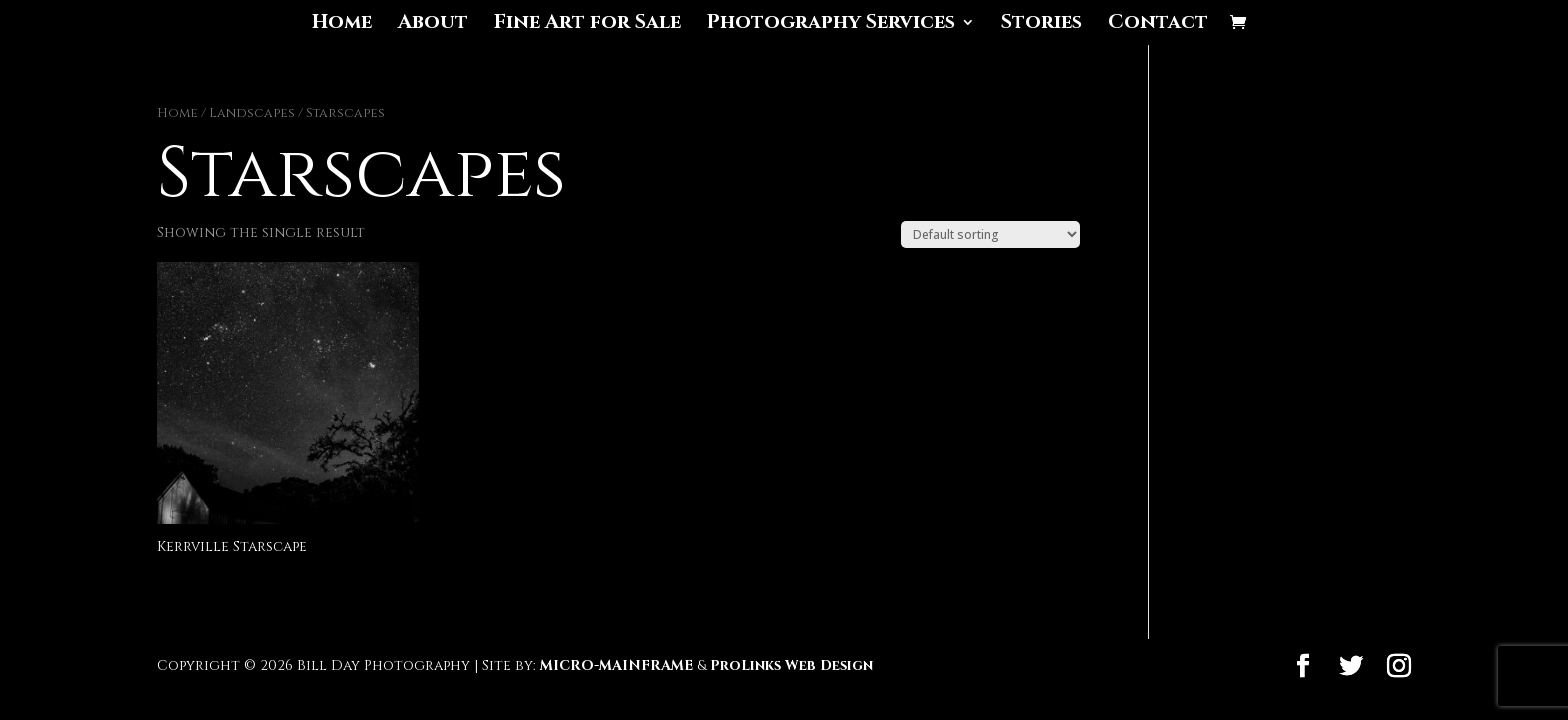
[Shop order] (990, 234)
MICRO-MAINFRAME (616, 665)
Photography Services (831, 25)
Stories (1041, 25)
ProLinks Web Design (791, 665)
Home (342, 25)
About (433, 25)
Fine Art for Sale (587, 25)
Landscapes (252, 113)
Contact (1158, 25)
